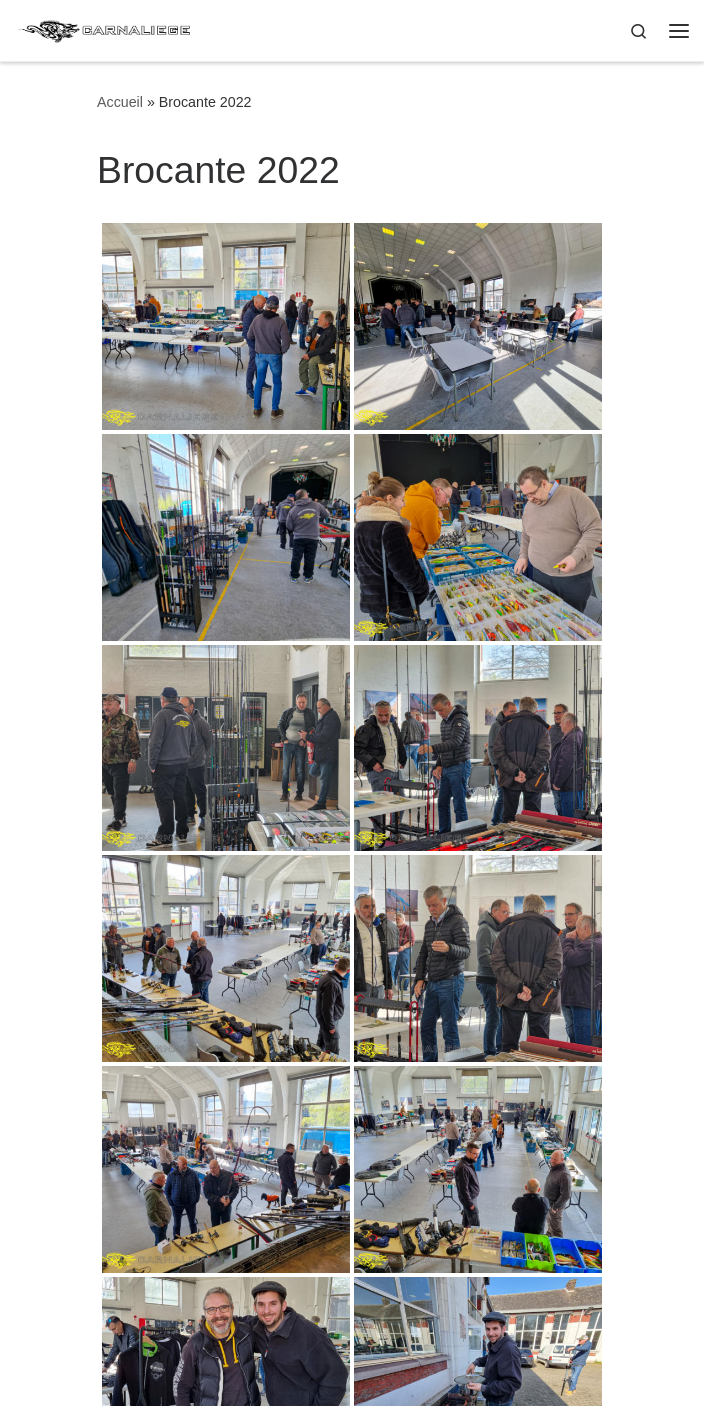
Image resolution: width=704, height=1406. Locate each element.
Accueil (120, 102)
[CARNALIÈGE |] (106, 28)
